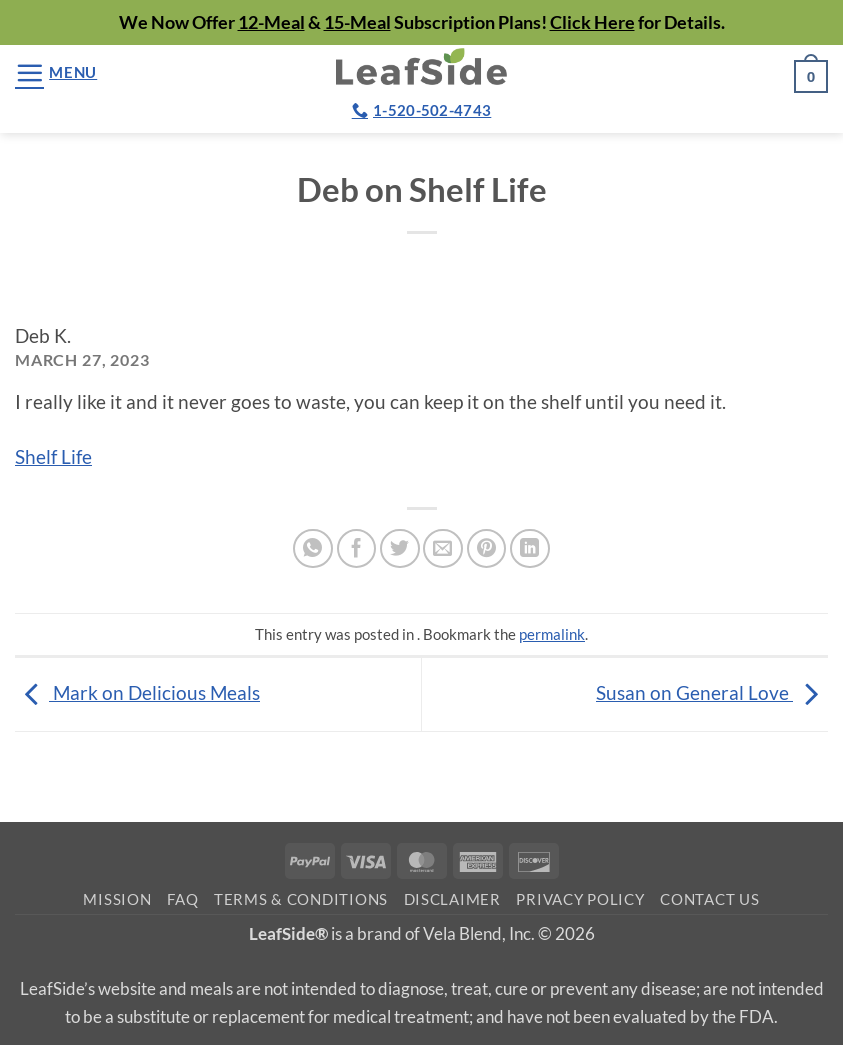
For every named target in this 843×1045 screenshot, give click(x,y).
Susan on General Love (712, 692)
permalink (552, 634)
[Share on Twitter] (400, 549)
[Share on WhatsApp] (313, 549)
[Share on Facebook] (357, 549)
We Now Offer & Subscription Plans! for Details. (422, 22)
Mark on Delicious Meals (137, 692)
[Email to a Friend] (443, 549)
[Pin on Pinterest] (487, 549)
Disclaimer (452, 899)
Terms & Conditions (301, 899)
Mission (117, 899)
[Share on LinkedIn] (530, 549)
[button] (56, 72)
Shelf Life (53, 456)
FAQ (182, 899)
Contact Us (709, 899)
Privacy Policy (580, 899)
